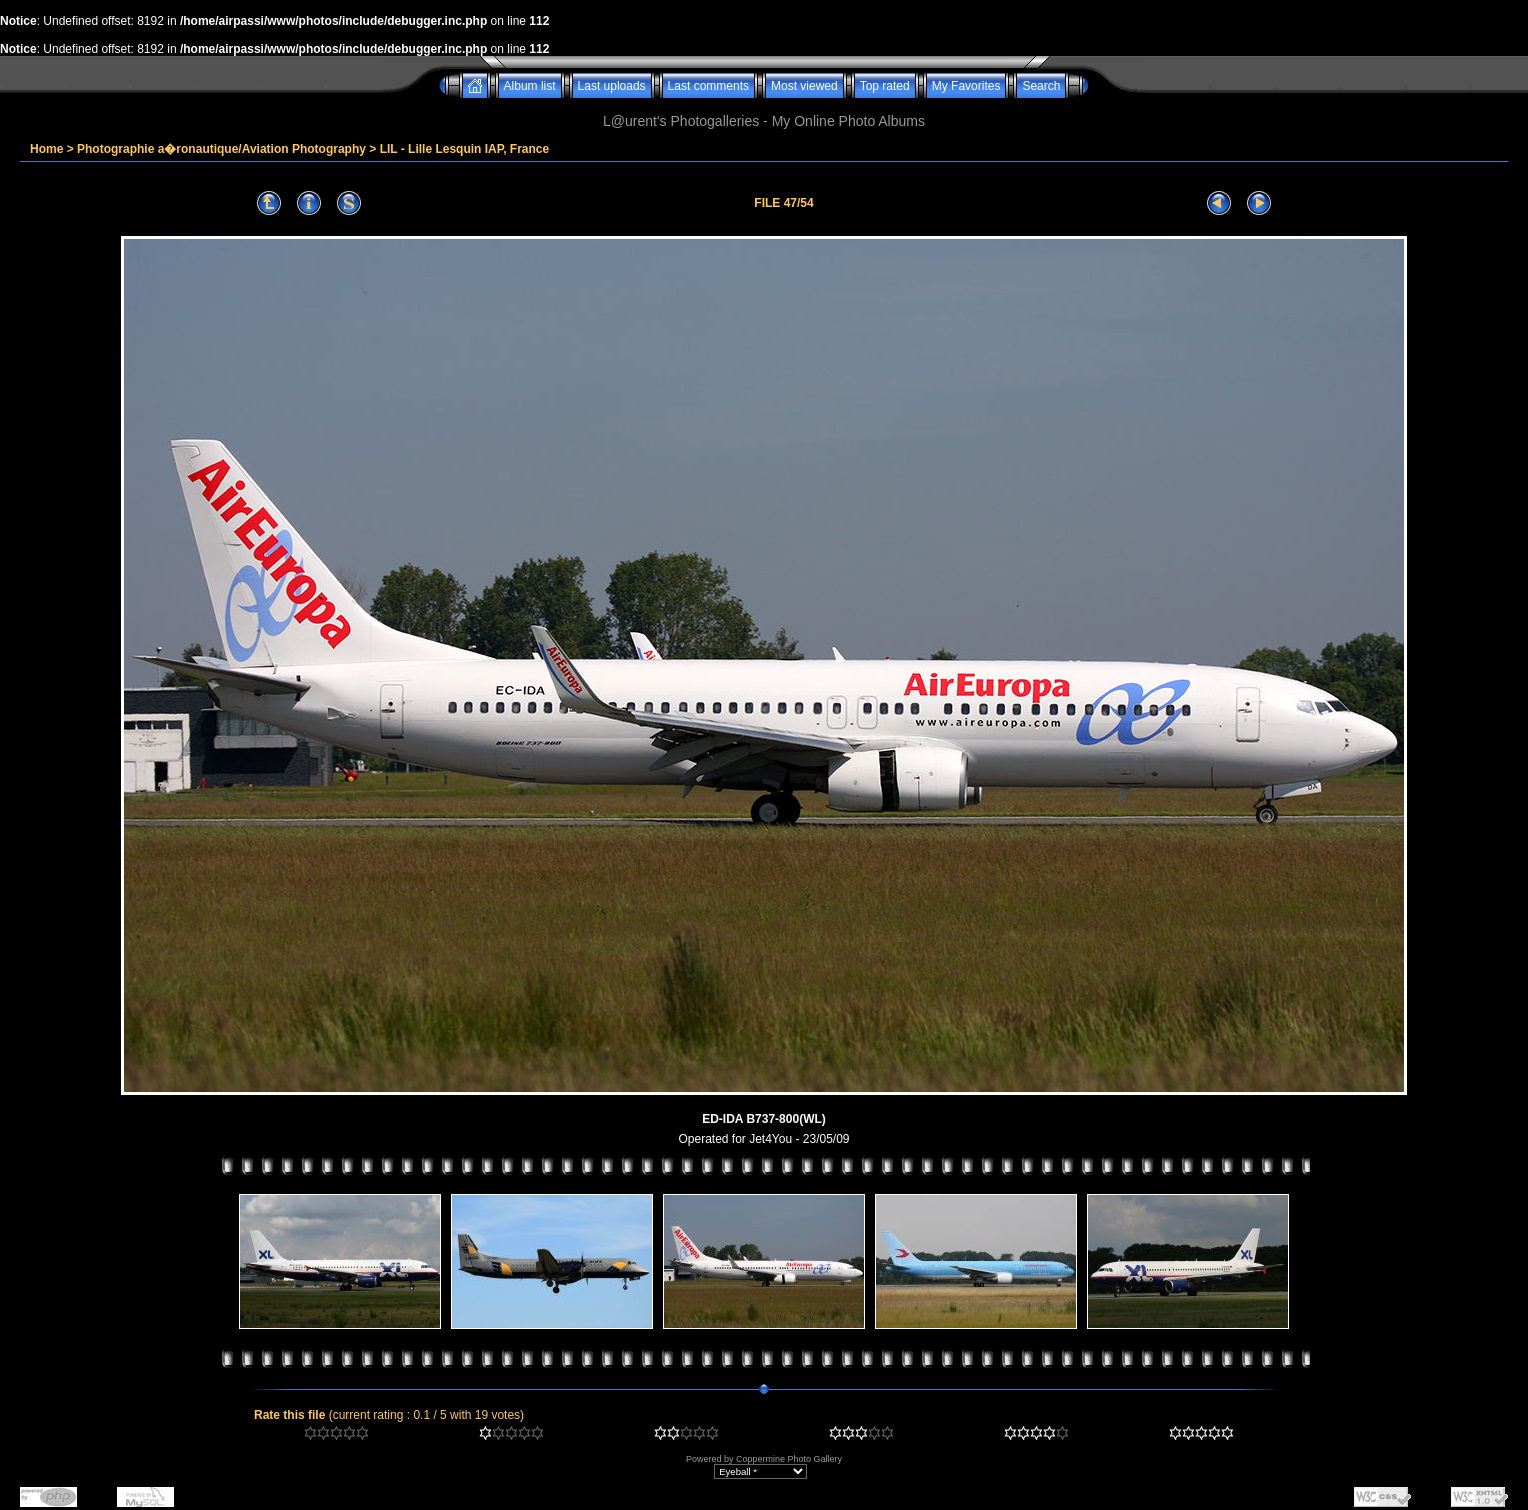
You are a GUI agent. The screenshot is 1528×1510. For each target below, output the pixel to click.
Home (46, 149)
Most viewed (804, 86)
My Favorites (966, 86)
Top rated (885, 86)
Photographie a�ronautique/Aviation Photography (221, 149)
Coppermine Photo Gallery (789, 1459)
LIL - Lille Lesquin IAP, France (465, 149)
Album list (530, 86)
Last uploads (612, 86)
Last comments (708, 86)
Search (1041, 86)
